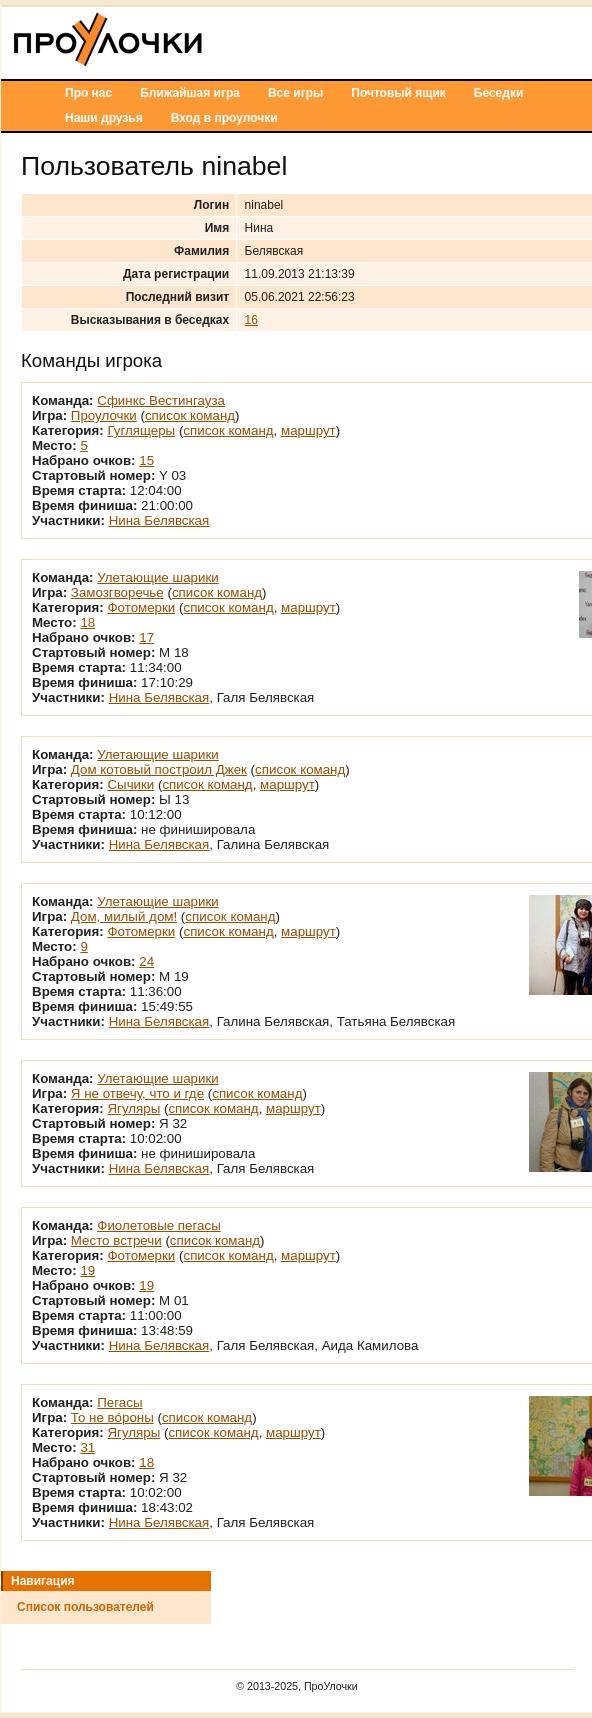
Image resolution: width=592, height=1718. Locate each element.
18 (87, 622)
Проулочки (104, 415)
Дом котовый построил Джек (159, 769)
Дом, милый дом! (124, 916)
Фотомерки (141, 607)
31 (87, 1447)
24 (146, 961)
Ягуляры (133, 1108)
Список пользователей (85, 1607)
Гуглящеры (141, 430)
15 (146, 460)
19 (87, 1270)
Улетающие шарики (157, 577)
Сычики (130, 784)
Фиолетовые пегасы (158, 1225)
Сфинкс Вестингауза (161, 400)
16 (251, 320)
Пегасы (119, 1402)
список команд (190, 415)
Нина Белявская (159, 520)
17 (146, 637)
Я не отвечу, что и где (137, 1093)
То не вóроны (112, 1417)
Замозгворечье (117, 592)
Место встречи (116, 1240)
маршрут (308, 430)
